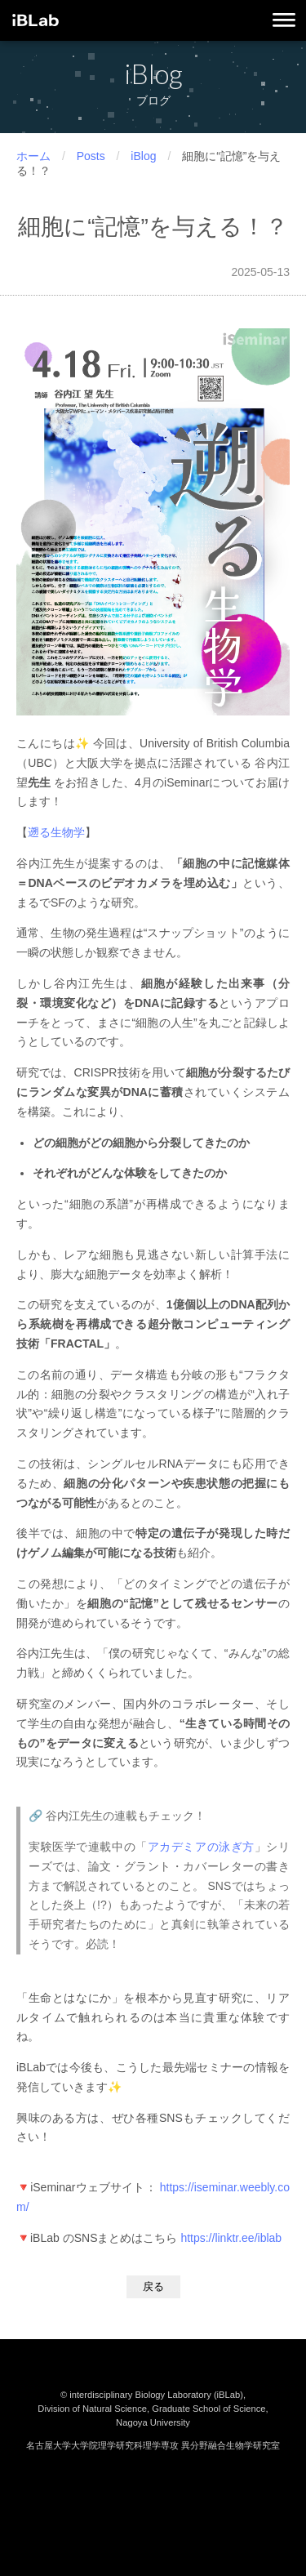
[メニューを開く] (284, 21)
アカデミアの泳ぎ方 (201, 1846)
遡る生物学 (56, 832)
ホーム (33, 156)
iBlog (143, 156)
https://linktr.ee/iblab (231, 2237)
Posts (91, 156)
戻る (153, 2286)
